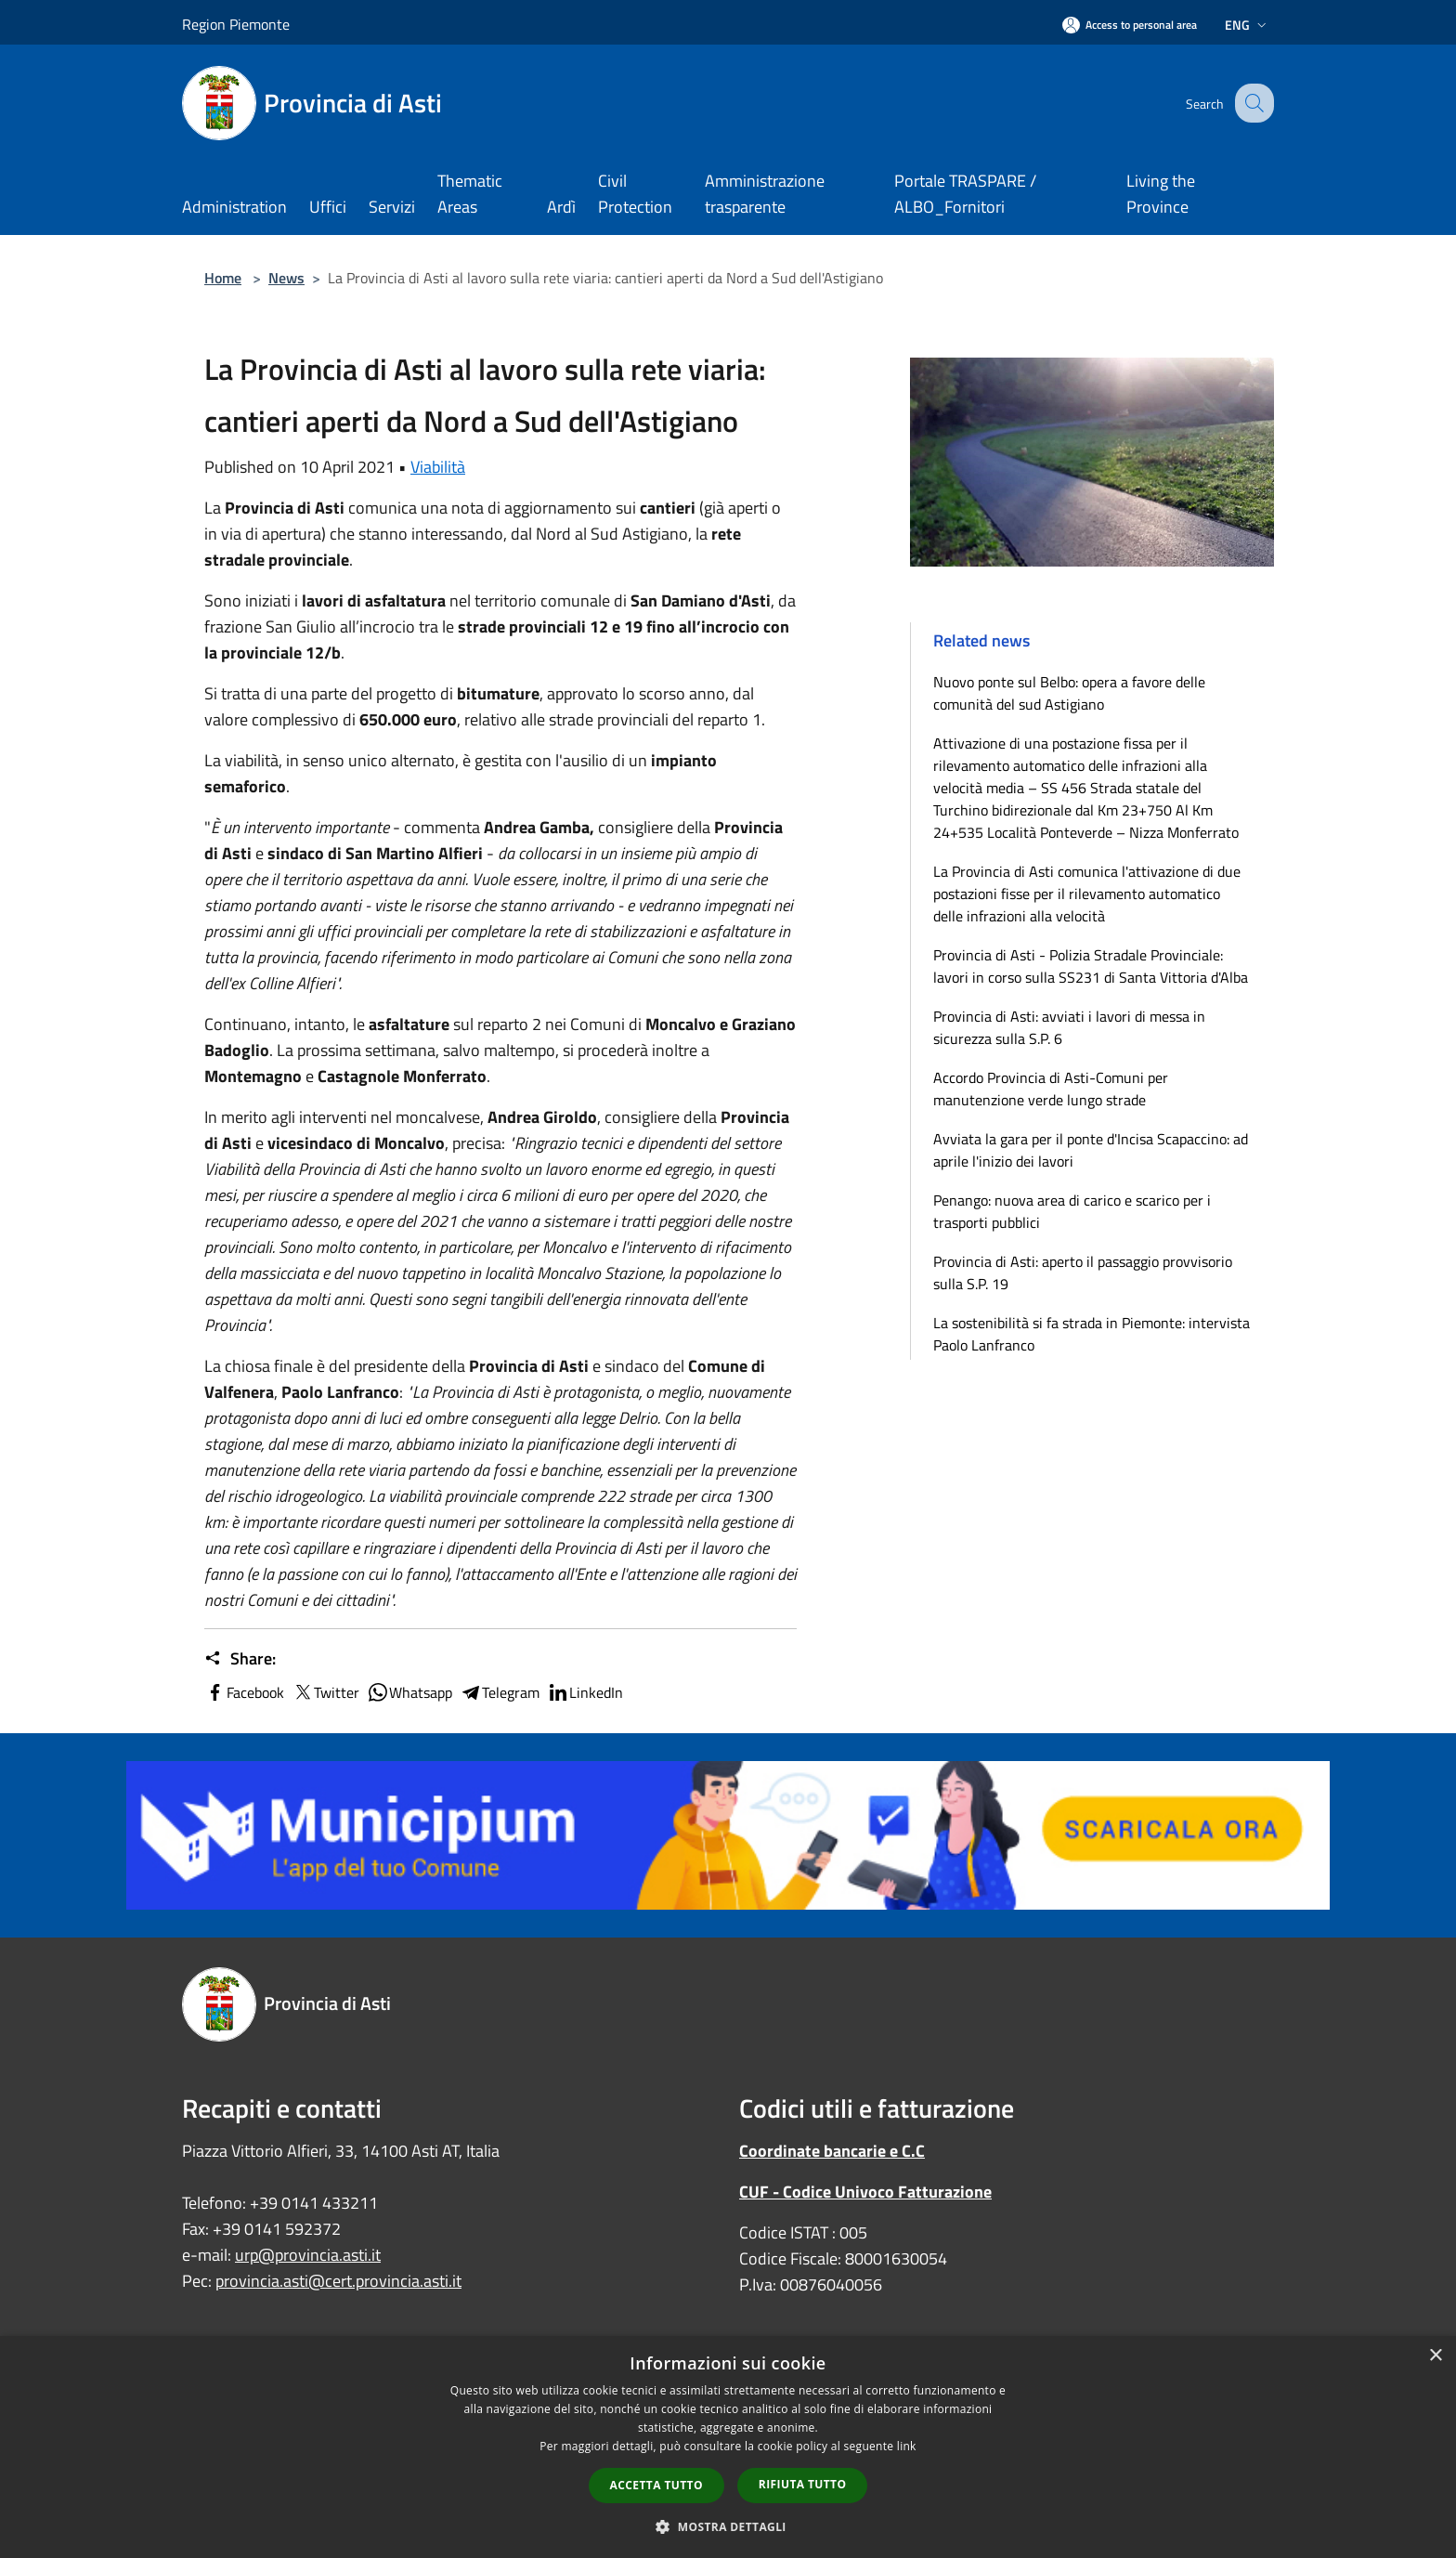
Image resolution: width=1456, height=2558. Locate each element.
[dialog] (728, 2447)
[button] (728, 2526)
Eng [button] (1247, 24)
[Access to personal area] (1129, 24)
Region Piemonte (236, 24)
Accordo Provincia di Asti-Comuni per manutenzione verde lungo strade (1050, 1088)
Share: (240, 1659)
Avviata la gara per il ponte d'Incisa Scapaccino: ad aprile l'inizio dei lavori (1090, 1150)
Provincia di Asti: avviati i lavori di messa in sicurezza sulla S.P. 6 (1069, 1027)
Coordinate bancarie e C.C (832, 2150)
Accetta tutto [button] (656, 2485)
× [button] (1435, 2356)
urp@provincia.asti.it (308, 2254)
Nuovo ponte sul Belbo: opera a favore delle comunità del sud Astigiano (1069, 693)
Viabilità (437, 466)
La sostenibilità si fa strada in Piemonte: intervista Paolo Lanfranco (1091, 1334)
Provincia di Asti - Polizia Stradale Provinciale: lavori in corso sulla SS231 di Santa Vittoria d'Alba (1090, 966)
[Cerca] (1251, 103)
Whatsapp (409, 1692)
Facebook (244, 1692)
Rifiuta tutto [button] (803, 2484)
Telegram (500, 1692)
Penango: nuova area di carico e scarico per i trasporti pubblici (1072, 1211)
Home (222, 278)
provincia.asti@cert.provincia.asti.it (338, 2280)
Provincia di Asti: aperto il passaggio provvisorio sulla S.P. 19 (1082, 1272)
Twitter (325, 1692)
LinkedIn (585, 1692)
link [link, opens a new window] (906, 2446)
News (286, 278)
